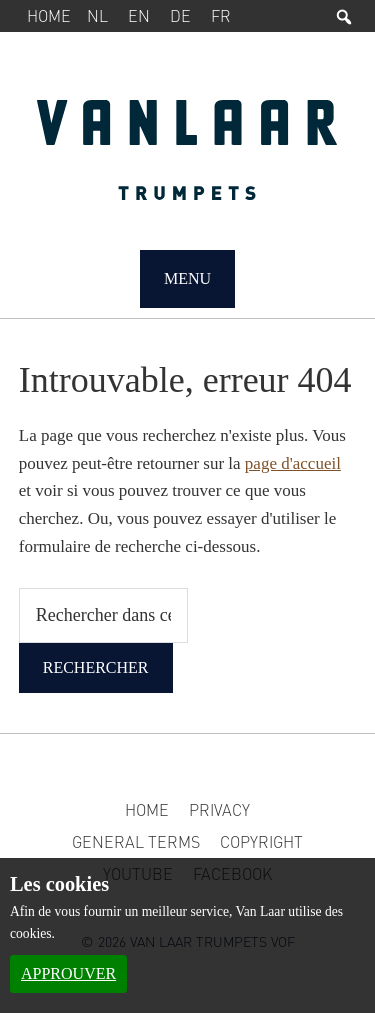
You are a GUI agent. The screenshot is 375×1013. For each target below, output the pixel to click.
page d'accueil (293, 463)
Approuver (68, 973)
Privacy (219, 809)
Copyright (261, 841)
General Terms (136, 841)
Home (49, 15)
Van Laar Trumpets (188, 160)
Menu (187, 278)
